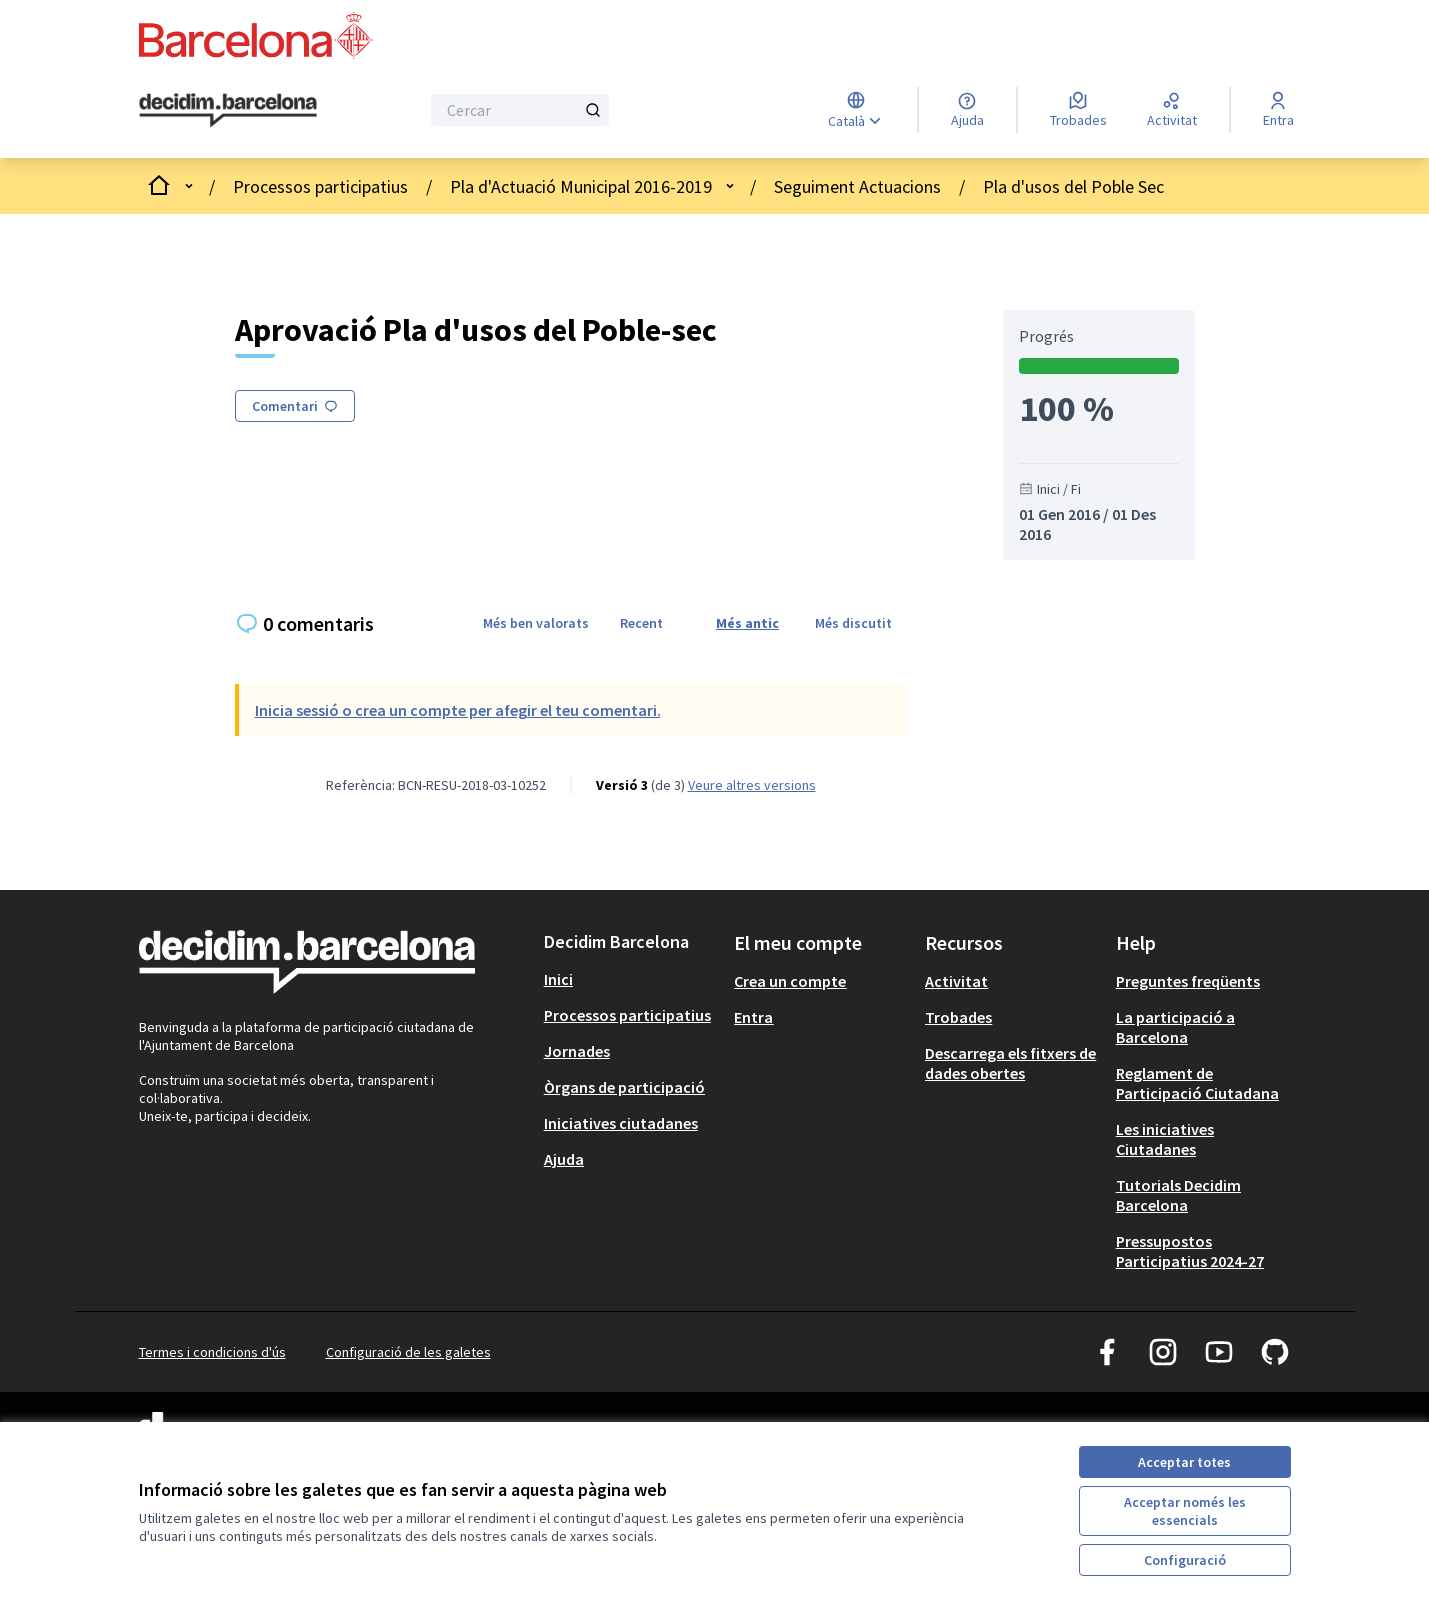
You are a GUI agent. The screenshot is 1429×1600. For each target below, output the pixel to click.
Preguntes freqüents (1188, 981)
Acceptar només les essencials (1185, 1511)
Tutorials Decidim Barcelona (1178, 1195)
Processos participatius (320, 186)
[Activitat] (1172, 110)
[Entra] (1278, 110)
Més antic (747, 623)
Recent (641, 623)
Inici (558, 979)
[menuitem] (631, 979)
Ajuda (564, 1159)
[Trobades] (1078, 110)
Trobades (958, 1017)
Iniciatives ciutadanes (621, 1123)
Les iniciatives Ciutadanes (1165, 1139)
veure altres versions (752, 785)
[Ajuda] (967, 110)
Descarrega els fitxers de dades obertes (1010, 1063)
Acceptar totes (1184, 1462)
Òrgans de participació (624, 1087)
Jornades (577, 1051)
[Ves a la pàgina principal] (228, 110)
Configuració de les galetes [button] (408, 1352)
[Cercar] (520, 110)
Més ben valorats (536, 623)
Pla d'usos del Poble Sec (1073, 186)
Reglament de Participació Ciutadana (1197, 1083)
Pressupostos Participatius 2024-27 (1190, 1251)
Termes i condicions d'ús (212, 1352)
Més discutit (853, 623)
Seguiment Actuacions (857, 186)
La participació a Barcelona (1175, 1027)
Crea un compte (790, 981)
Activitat (956, 981)
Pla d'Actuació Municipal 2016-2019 (581, 186)
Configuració (1185, 1560)
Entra (753, 1017)
